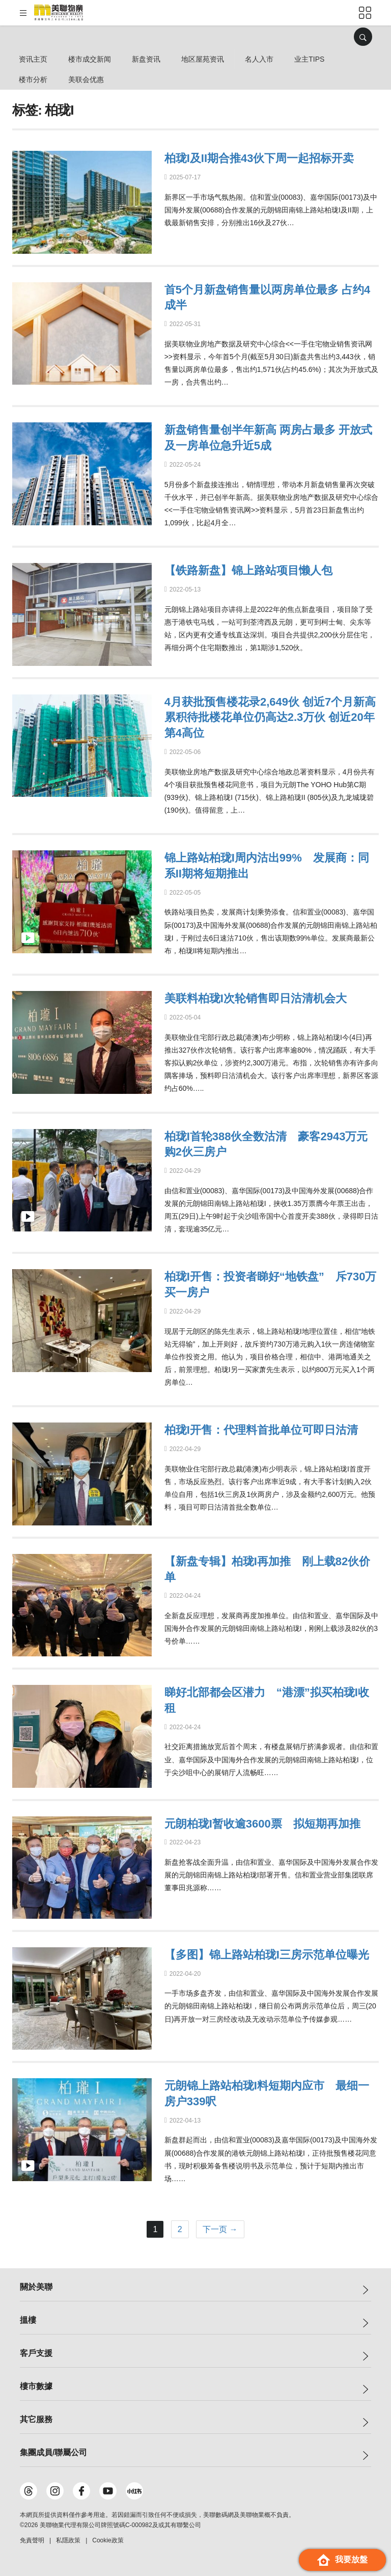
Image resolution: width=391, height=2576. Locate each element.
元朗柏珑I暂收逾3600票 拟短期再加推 (262, 1823)
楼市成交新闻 (89, 59)
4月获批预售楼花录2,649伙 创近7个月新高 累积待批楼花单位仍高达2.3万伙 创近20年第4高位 (270, 717)
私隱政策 (68, 2540)
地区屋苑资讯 (202, 59)
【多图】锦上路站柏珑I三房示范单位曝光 (266, 1954)
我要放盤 (342, 2560)
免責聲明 (32, 2540)
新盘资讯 (146, 59)
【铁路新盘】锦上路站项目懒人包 (248, 570)
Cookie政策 (107, 2540)
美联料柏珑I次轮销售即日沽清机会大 (255, 998)
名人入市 (259, 59)
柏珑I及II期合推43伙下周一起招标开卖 (259, 158)
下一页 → (220, 2229)
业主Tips (309, 59)
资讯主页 (33, 59)
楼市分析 (33, 79)
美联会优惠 (86, 79)
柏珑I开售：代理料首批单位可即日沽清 (261, 1430)
